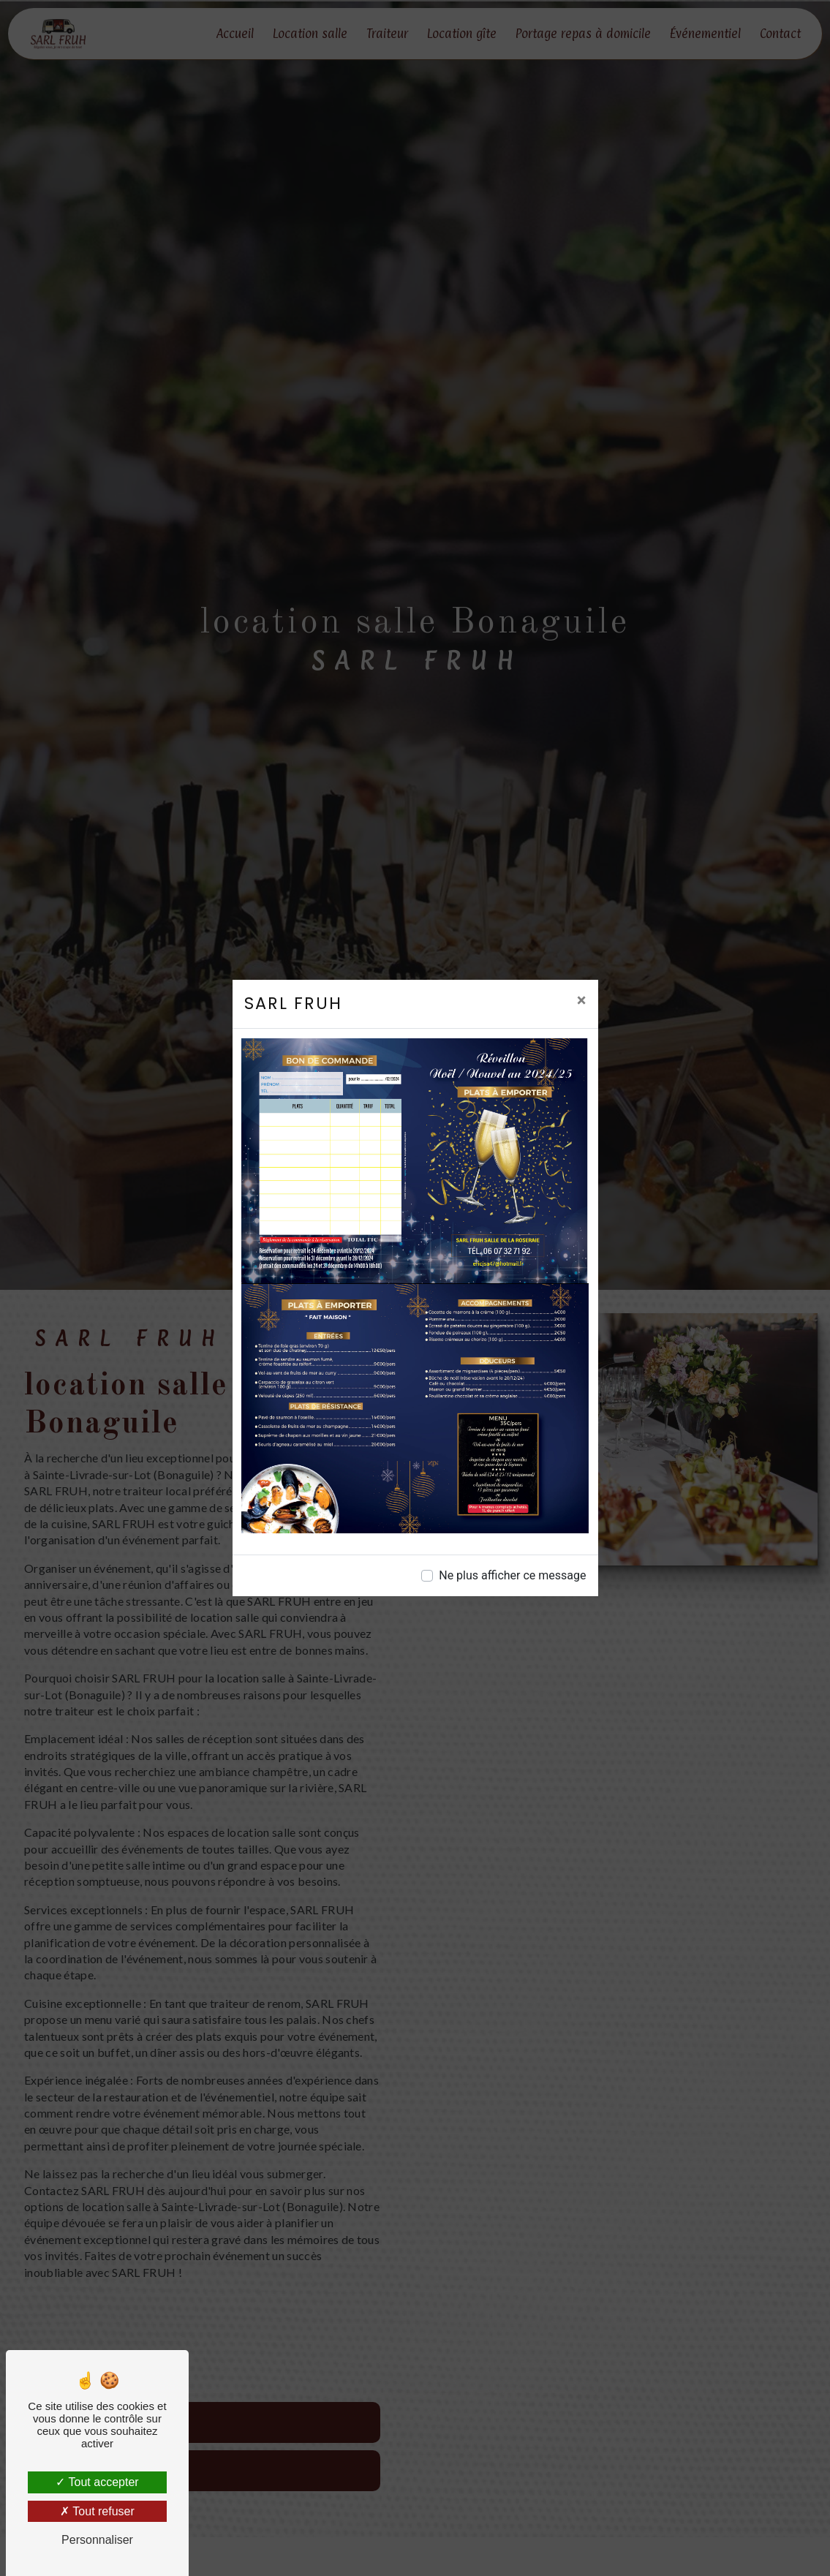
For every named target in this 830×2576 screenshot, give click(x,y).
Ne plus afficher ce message (512, 1575)
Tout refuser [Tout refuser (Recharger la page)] (97, 2511)
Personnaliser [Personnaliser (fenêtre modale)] (97, 2540)
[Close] (581, 1000)
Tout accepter (97, 2482)
